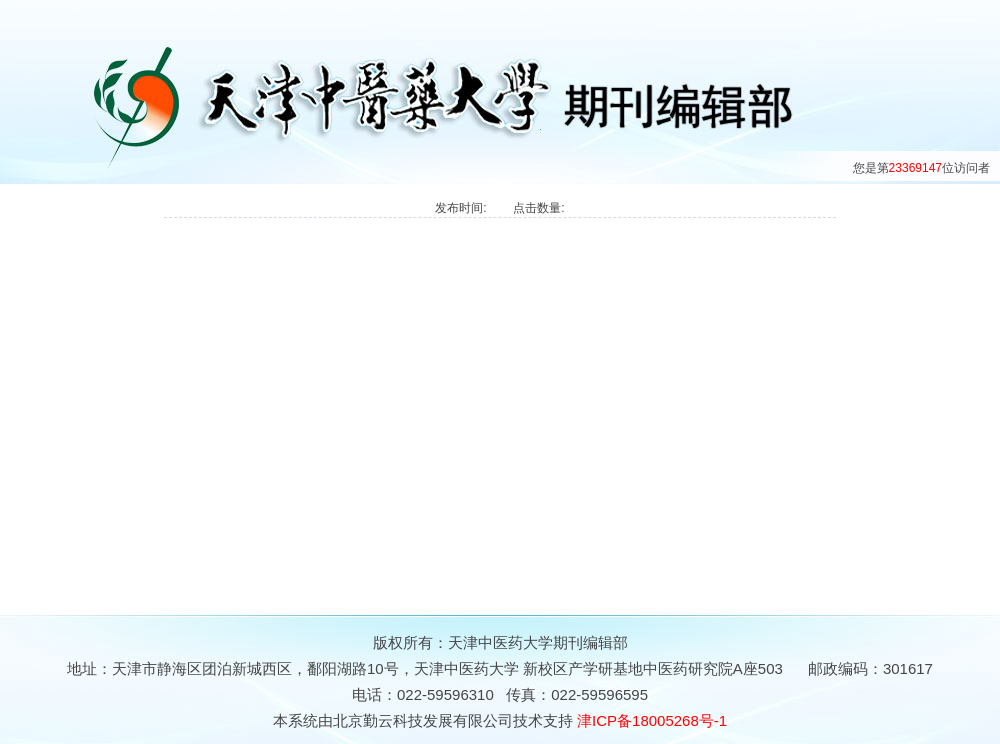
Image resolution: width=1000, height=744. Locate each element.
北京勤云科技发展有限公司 (423, 720)
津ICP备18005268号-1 (652, 720)
